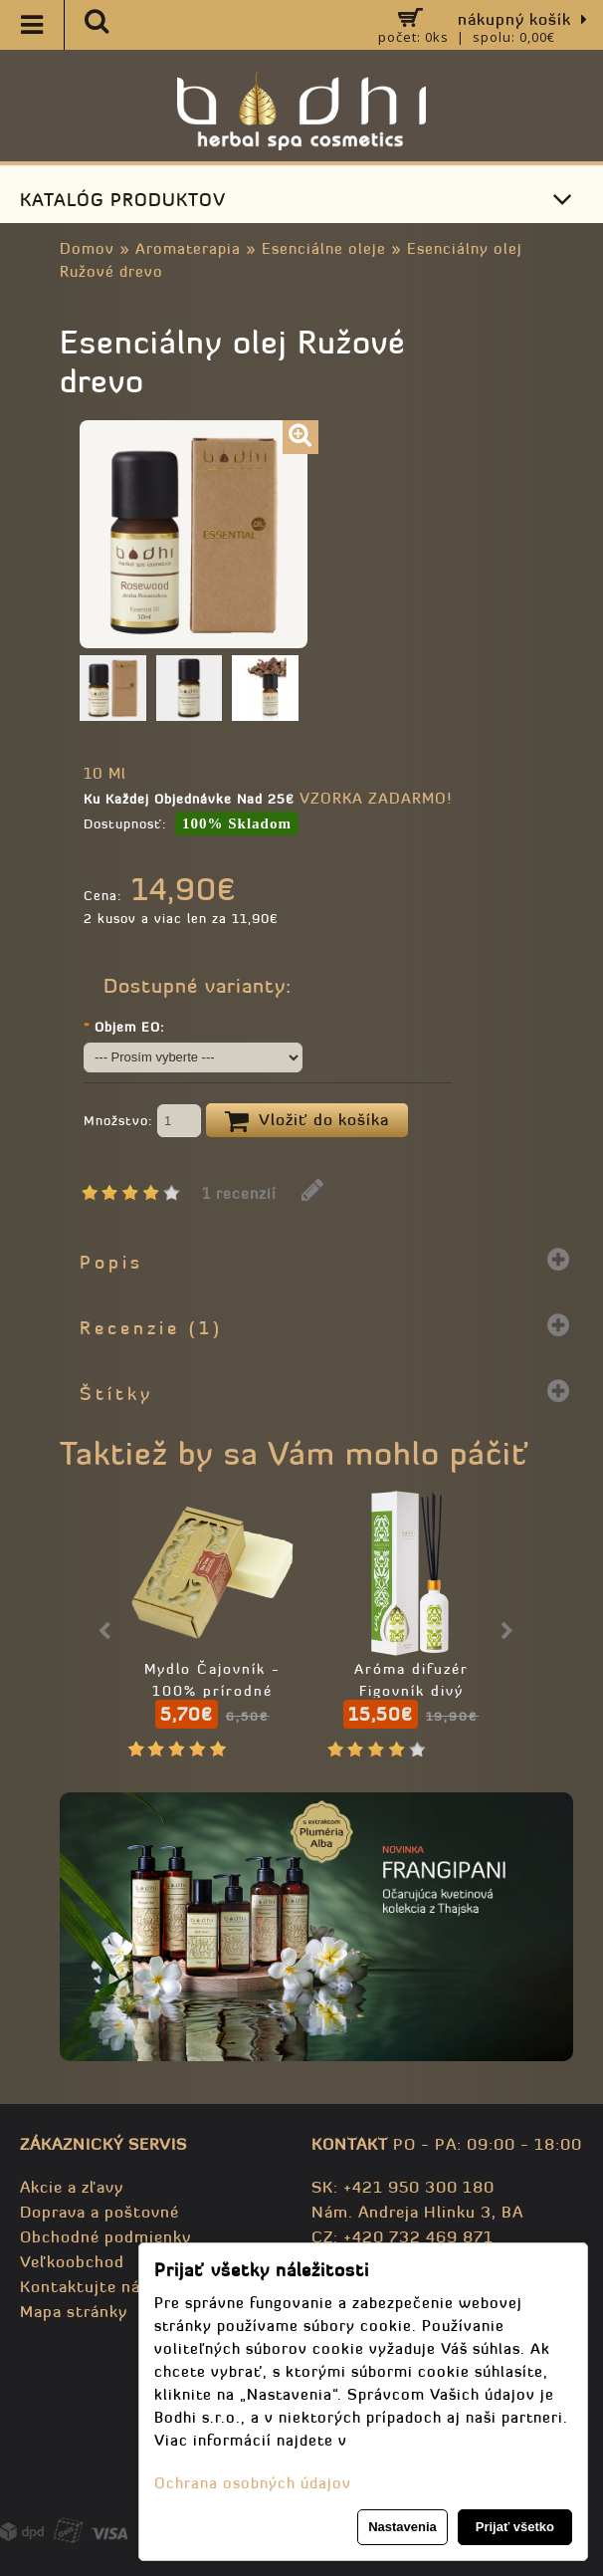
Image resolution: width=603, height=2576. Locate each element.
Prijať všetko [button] (515, 2526)
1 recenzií (239, 1193)
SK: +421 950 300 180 (403, 2187)
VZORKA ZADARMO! (376, 798)
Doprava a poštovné (99, 2212)
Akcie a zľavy (71, 2187)
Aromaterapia (188, 248)
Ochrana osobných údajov (252, 2482)
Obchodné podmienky (105, 2236)
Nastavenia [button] (402, 2526)
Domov (87, 248)
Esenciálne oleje (324, 248)
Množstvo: (142, 1122)
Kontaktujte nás (84, 2286)
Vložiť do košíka (307, 1121)
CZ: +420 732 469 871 (402, 2236)
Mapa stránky (73, 2311)
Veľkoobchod (72, 2261)
